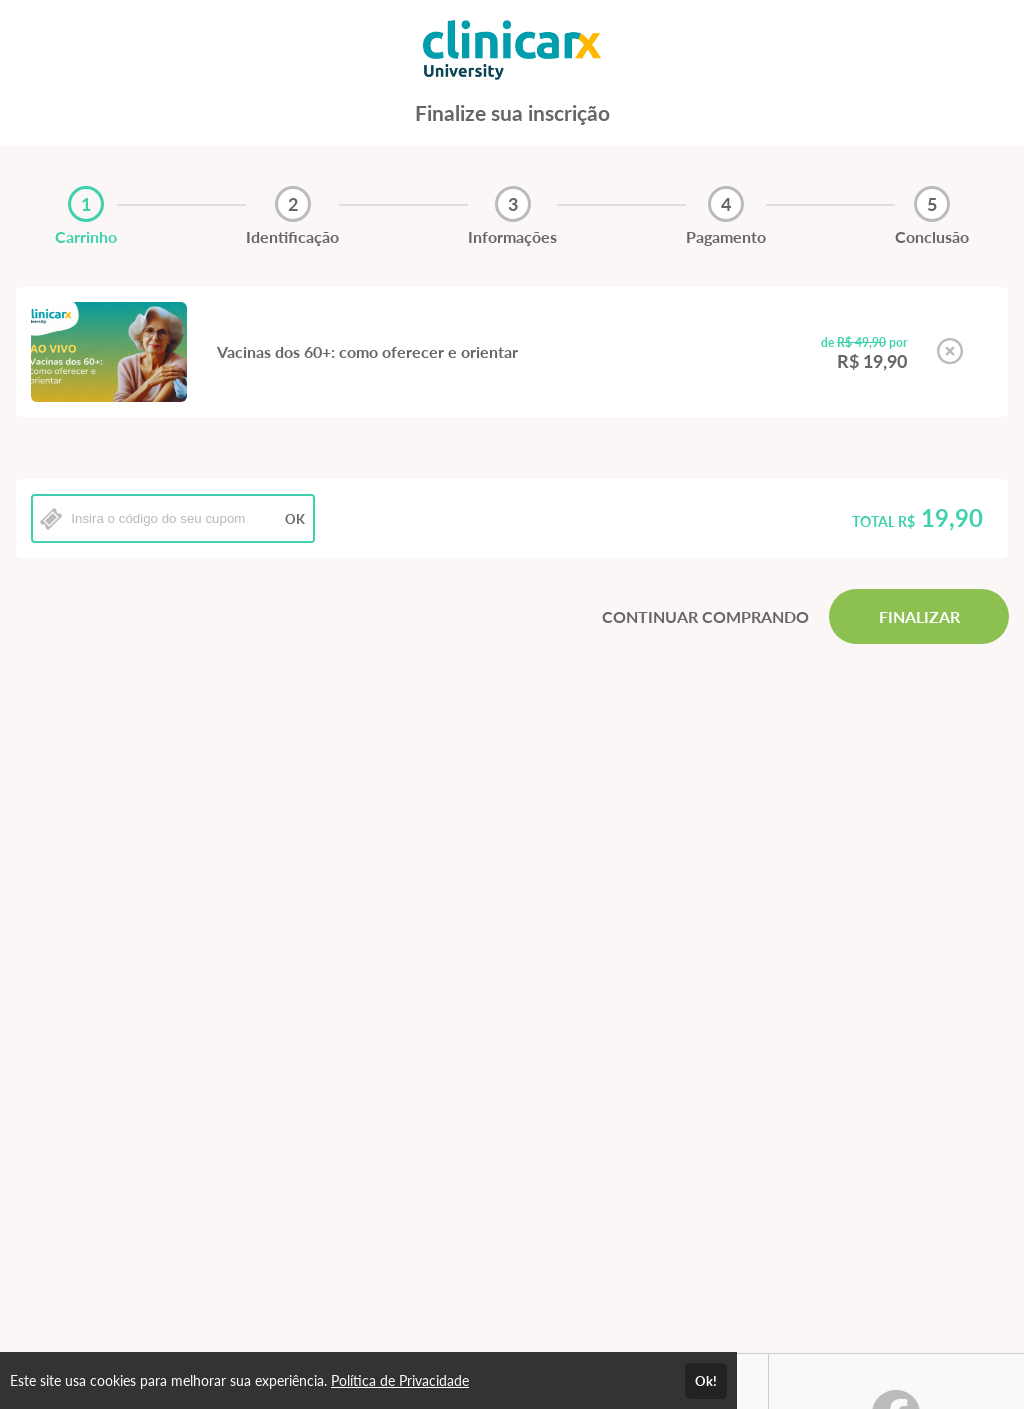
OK (295, 519)
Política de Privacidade (400, 1380)
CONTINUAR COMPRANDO (705, 616)
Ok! (706, 1381)
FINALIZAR (919, 616)
